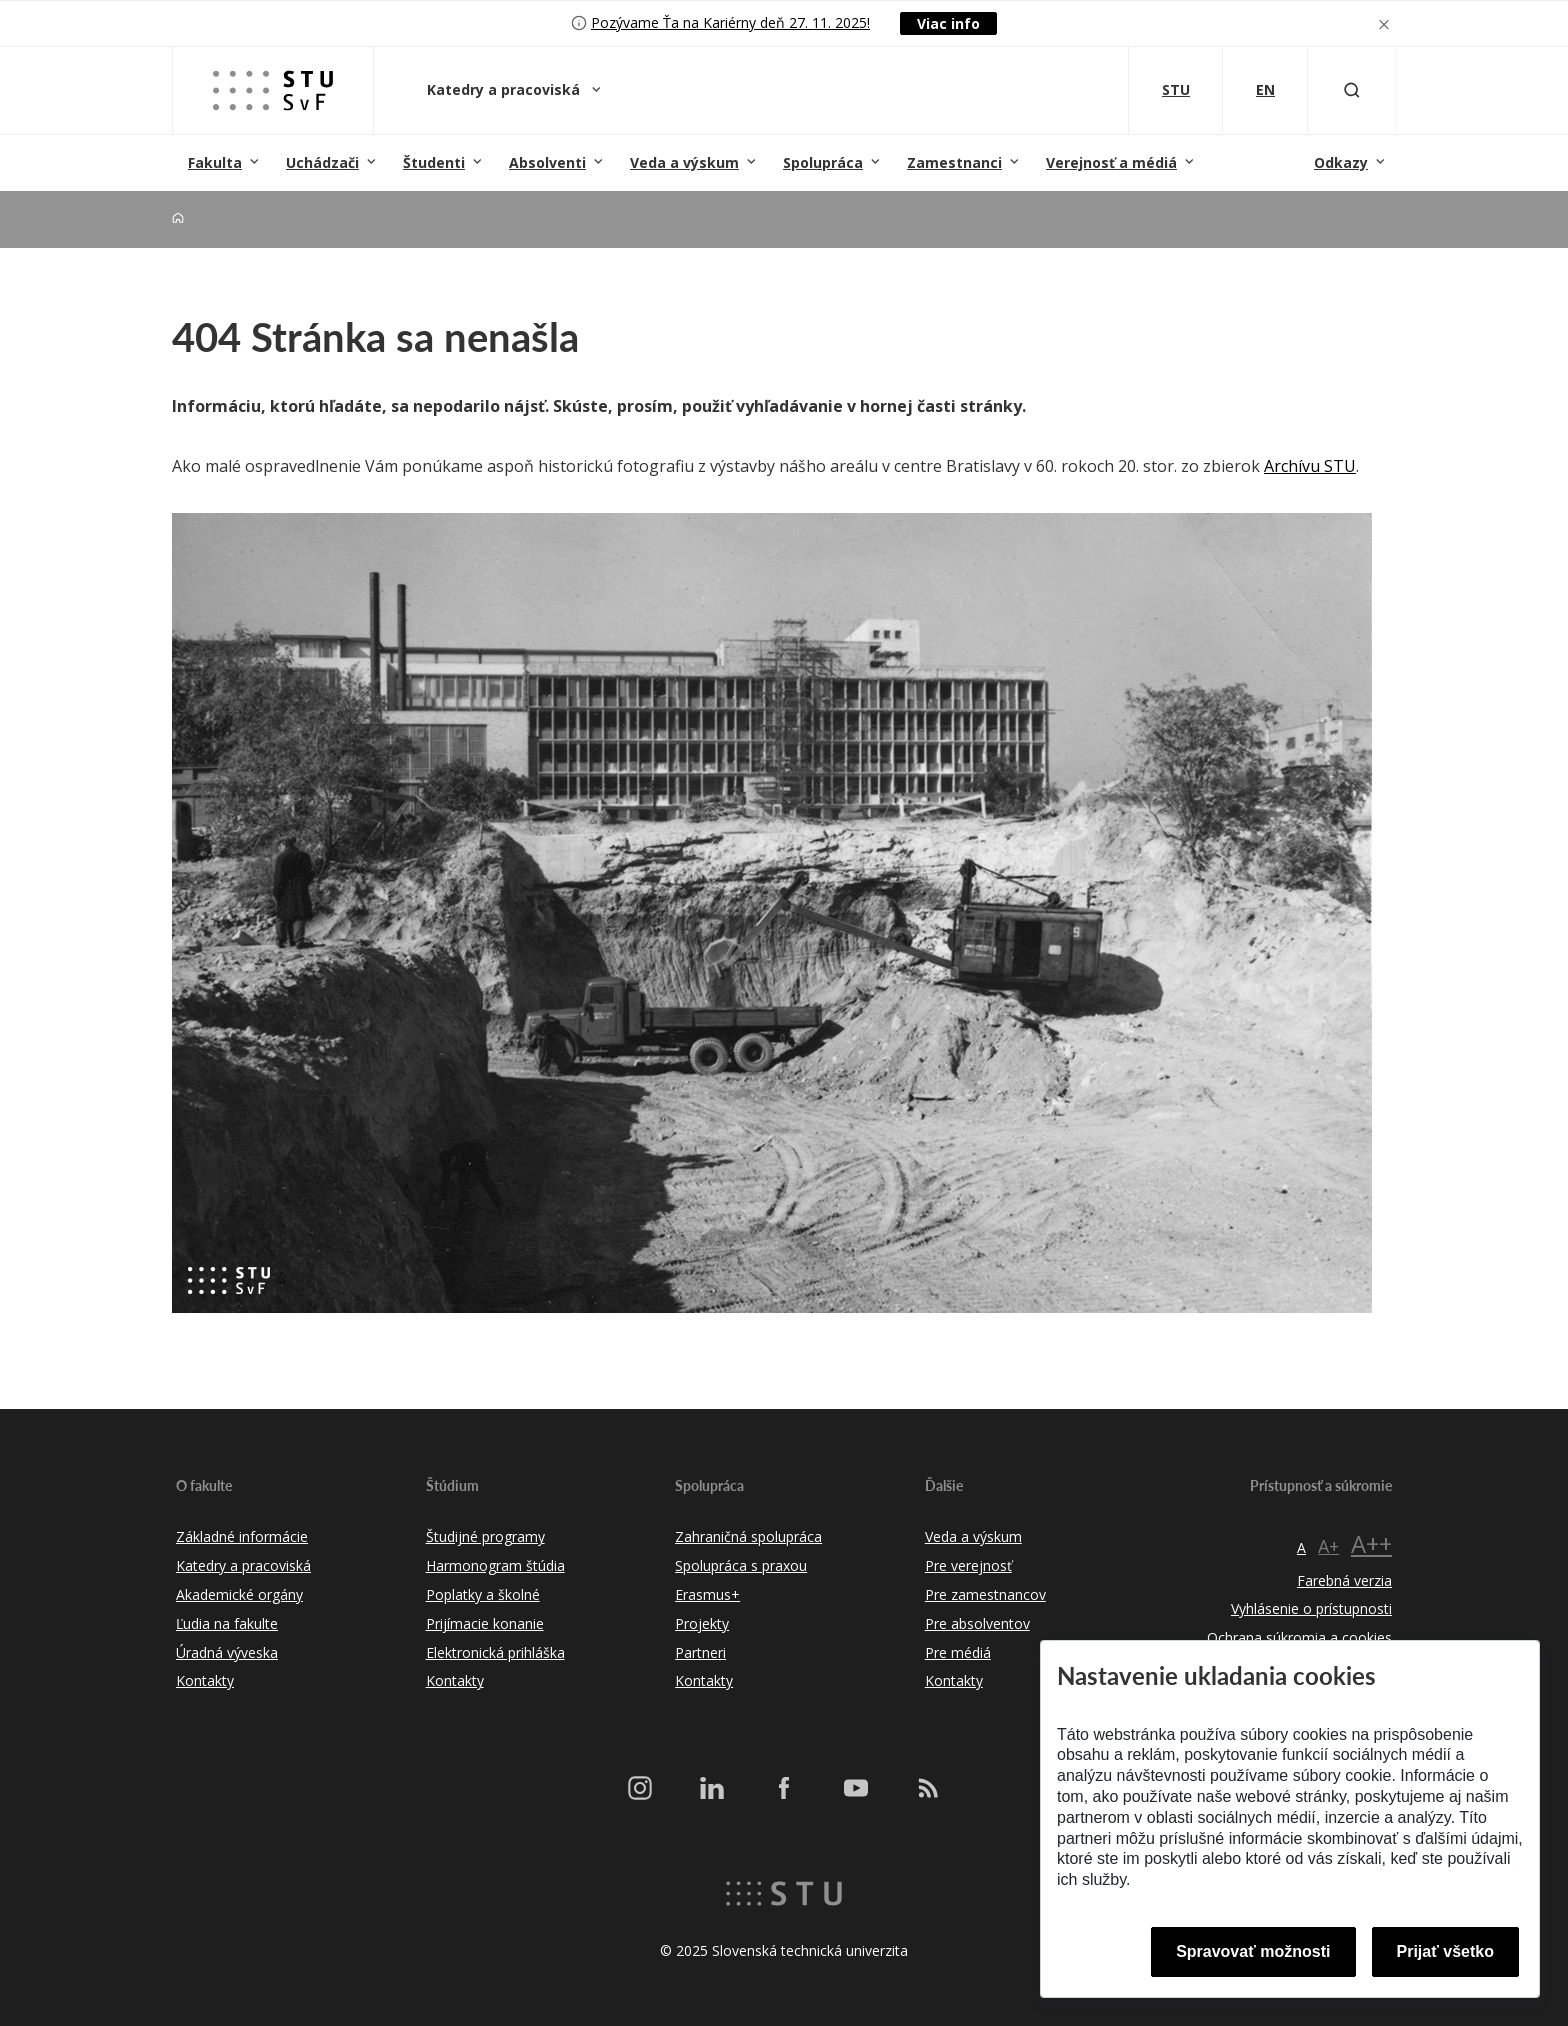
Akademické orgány (239, 1594)
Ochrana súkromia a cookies (1299, 1637)
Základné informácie (242, 1536)
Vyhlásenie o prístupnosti (1311, 1608)
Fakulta (215, 162)
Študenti (434, 162)
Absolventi (547, 162)
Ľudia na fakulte (227, 1623)
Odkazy (1341, 162)
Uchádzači (322, 162)
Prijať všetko (1446, 1951)
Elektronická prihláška (495, 1652)
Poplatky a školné (483, 1594)
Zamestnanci (954, 162)
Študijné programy (485, 1536)
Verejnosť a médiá (1111, 162)
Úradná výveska (227, 1652)
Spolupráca (823, 162)
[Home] (178, 218)
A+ (1328, 1546)
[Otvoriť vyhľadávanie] (1352, 90)
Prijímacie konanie (485, 1623)
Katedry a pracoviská (505, 89)
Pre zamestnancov (985, 1594)
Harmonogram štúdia (495, 1565)
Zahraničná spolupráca (748, 1536)
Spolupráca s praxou (741, 1565)
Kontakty (205, 1680)
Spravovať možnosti (1253, 1951)
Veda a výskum (684, 162)
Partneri (700, 1652)
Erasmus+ (707, 1594)
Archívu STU (1310, 466)
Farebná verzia (1344, 1580)
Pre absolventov (977, 1623)
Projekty (702, 1623)
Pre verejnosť (968, 1565)
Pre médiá (958, 1652)
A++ (1371, 1543)
